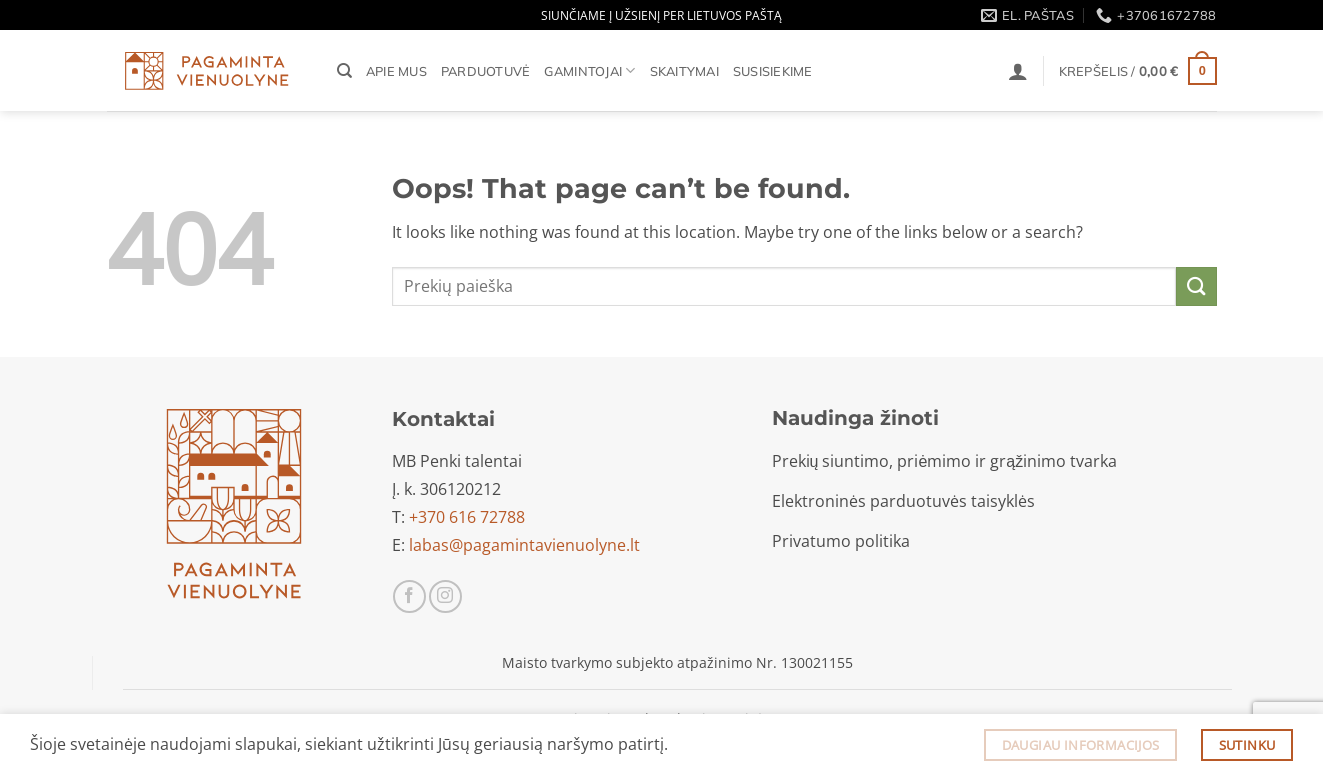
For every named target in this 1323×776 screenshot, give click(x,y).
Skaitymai (684, 71)
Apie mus (396, 71)
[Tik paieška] (344, 71)
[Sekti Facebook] (409, 596)
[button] (1018, 71)
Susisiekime (773, 71)
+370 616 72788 (467, 517)
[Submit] (1196, 286)
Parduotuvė (486, 71)
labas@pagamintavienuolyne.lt (524, 545)
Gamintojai (589, 70)
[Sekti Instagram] (445, 596)
